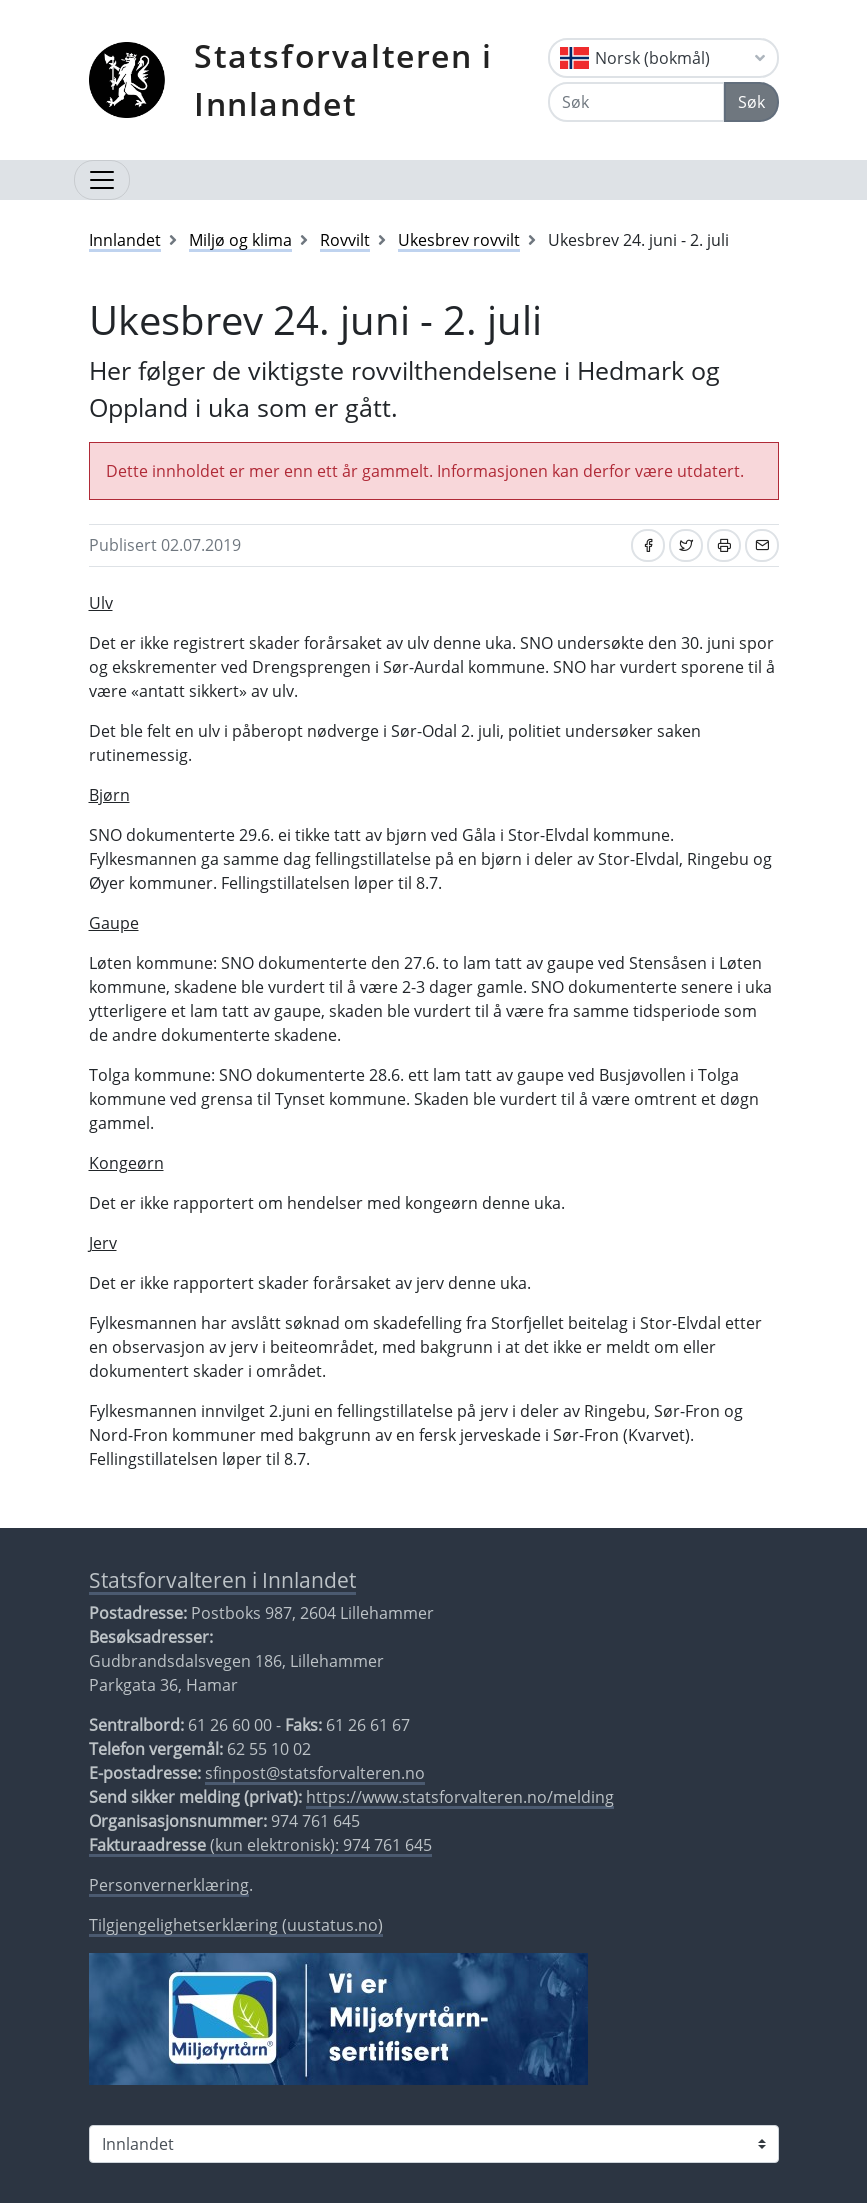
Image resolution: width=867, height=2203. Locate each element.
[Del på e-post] (762, 545)
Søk (751, 102)
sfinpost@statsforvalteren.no (315, 1773)
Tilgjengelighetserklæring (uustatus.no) (236, 1925)
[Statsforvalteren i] (434, 2144)
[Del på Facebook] (648, 545)
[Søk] (636, 102)
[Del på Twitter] (686, 545)
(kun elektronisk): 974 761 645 (260, 1845)
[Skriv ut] (724, 545)
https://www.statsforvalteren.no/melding (460, 1797)
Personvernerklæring (169, 1885)
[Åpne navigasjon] (102, 180)
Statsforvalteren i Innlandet (343, 79)
